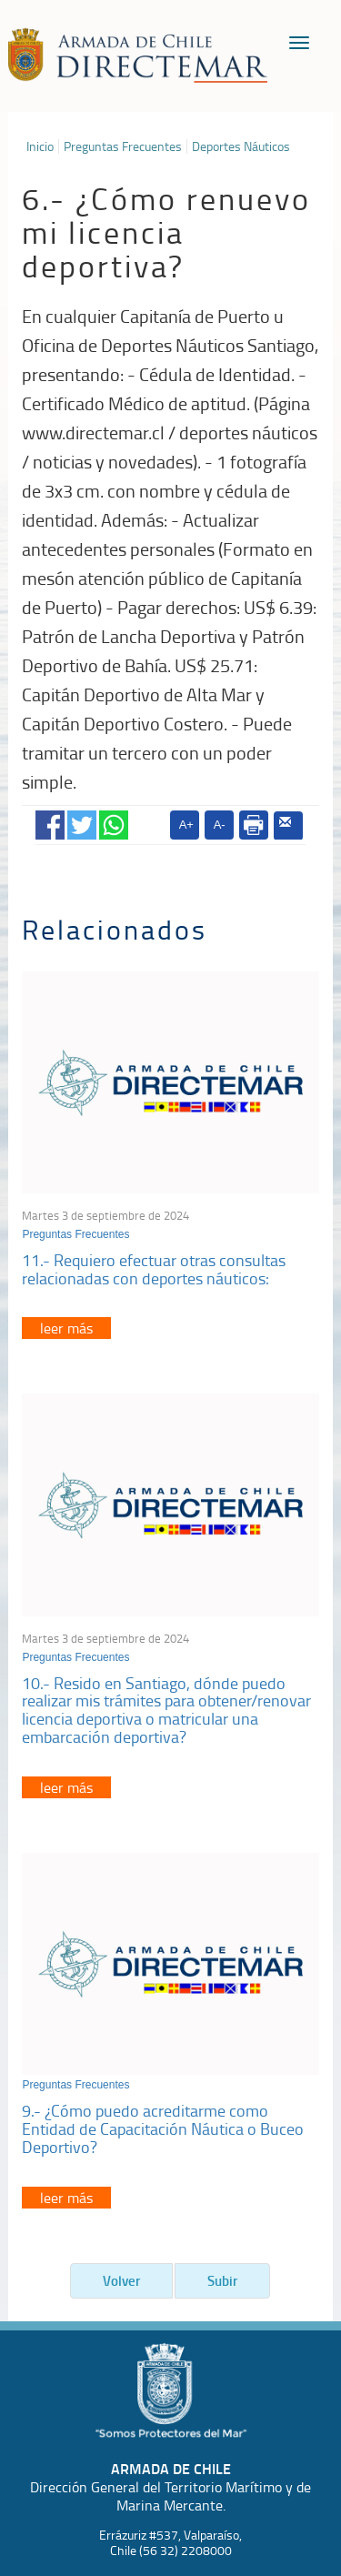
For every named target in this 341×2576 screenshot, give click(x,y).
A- (220, 824)
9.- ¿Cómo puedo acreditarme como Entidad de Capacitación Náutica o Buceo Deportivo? (163, 2128)
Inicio (40, 146)
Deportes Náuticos (241, 146)
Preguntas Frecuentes (123, 146)
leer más (66, 1328)
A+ (186, 824)
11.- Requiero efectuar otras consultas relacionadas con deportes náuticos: (154, 1269)
